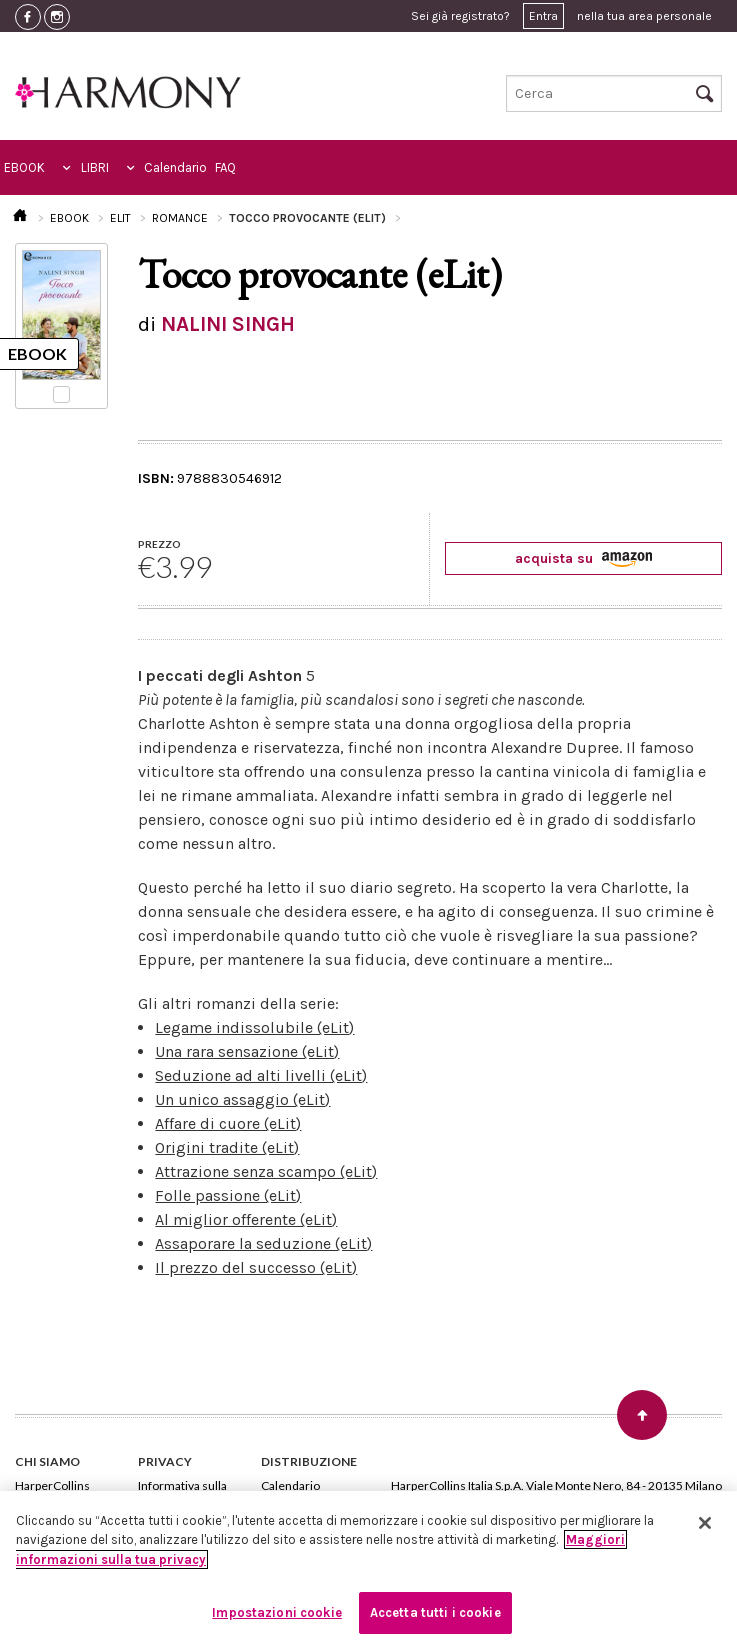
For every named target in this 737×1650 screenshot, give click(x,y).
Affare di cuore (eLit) (228, 1123)
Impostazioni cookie (276, 1612)
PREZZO (159, 544)
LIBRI (95, 167)
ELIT (120, 218)
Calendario (175, 167)
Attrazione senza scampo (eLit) (266, 1171)
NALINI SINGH (228, 324)
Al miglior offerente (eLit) (246, 1219)
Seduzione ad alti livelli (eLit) (261, 1075)
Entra (543, 16)
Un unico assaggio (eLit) (242, 1099)
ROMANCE (180, 218)
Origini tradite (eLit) (227, 1147)
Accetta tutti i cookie (435, 1612)
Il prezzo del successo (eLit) (256, 1267)
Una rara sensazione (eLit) (247, 1051)
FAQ (225, 167)
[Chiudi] (705, 1523)
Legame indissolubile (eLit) (254, 1027)
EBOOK (24, 167)
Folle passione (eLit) (228, 1195)
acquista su (583, 558)
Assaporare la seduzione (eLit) (263, 1243)
